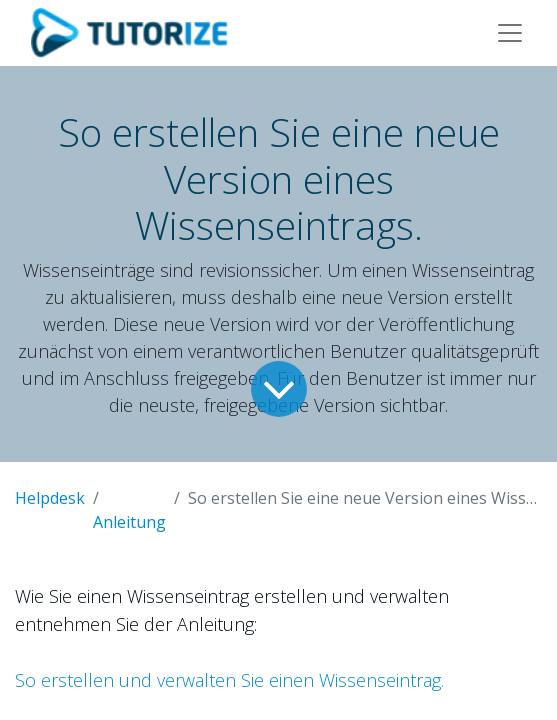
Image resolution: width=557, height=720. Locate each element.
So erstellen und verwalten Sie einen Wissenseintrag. (229, 680)
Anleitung (129, 522)
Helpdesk (50, 498)
